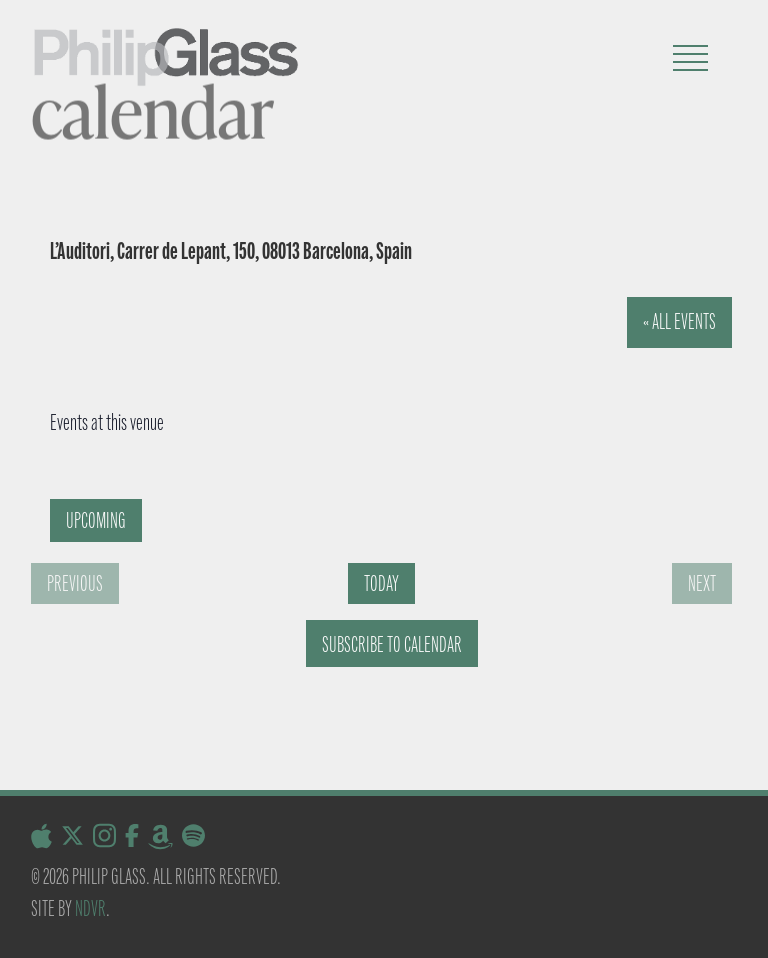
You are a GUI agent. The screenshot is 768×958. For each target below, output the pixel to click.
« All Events (679, 321)
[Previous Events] (75, 583)
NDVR (90, 908)
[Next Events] (702, 583)
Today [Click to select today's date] (381, 583)
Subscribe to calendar (392, 644)
